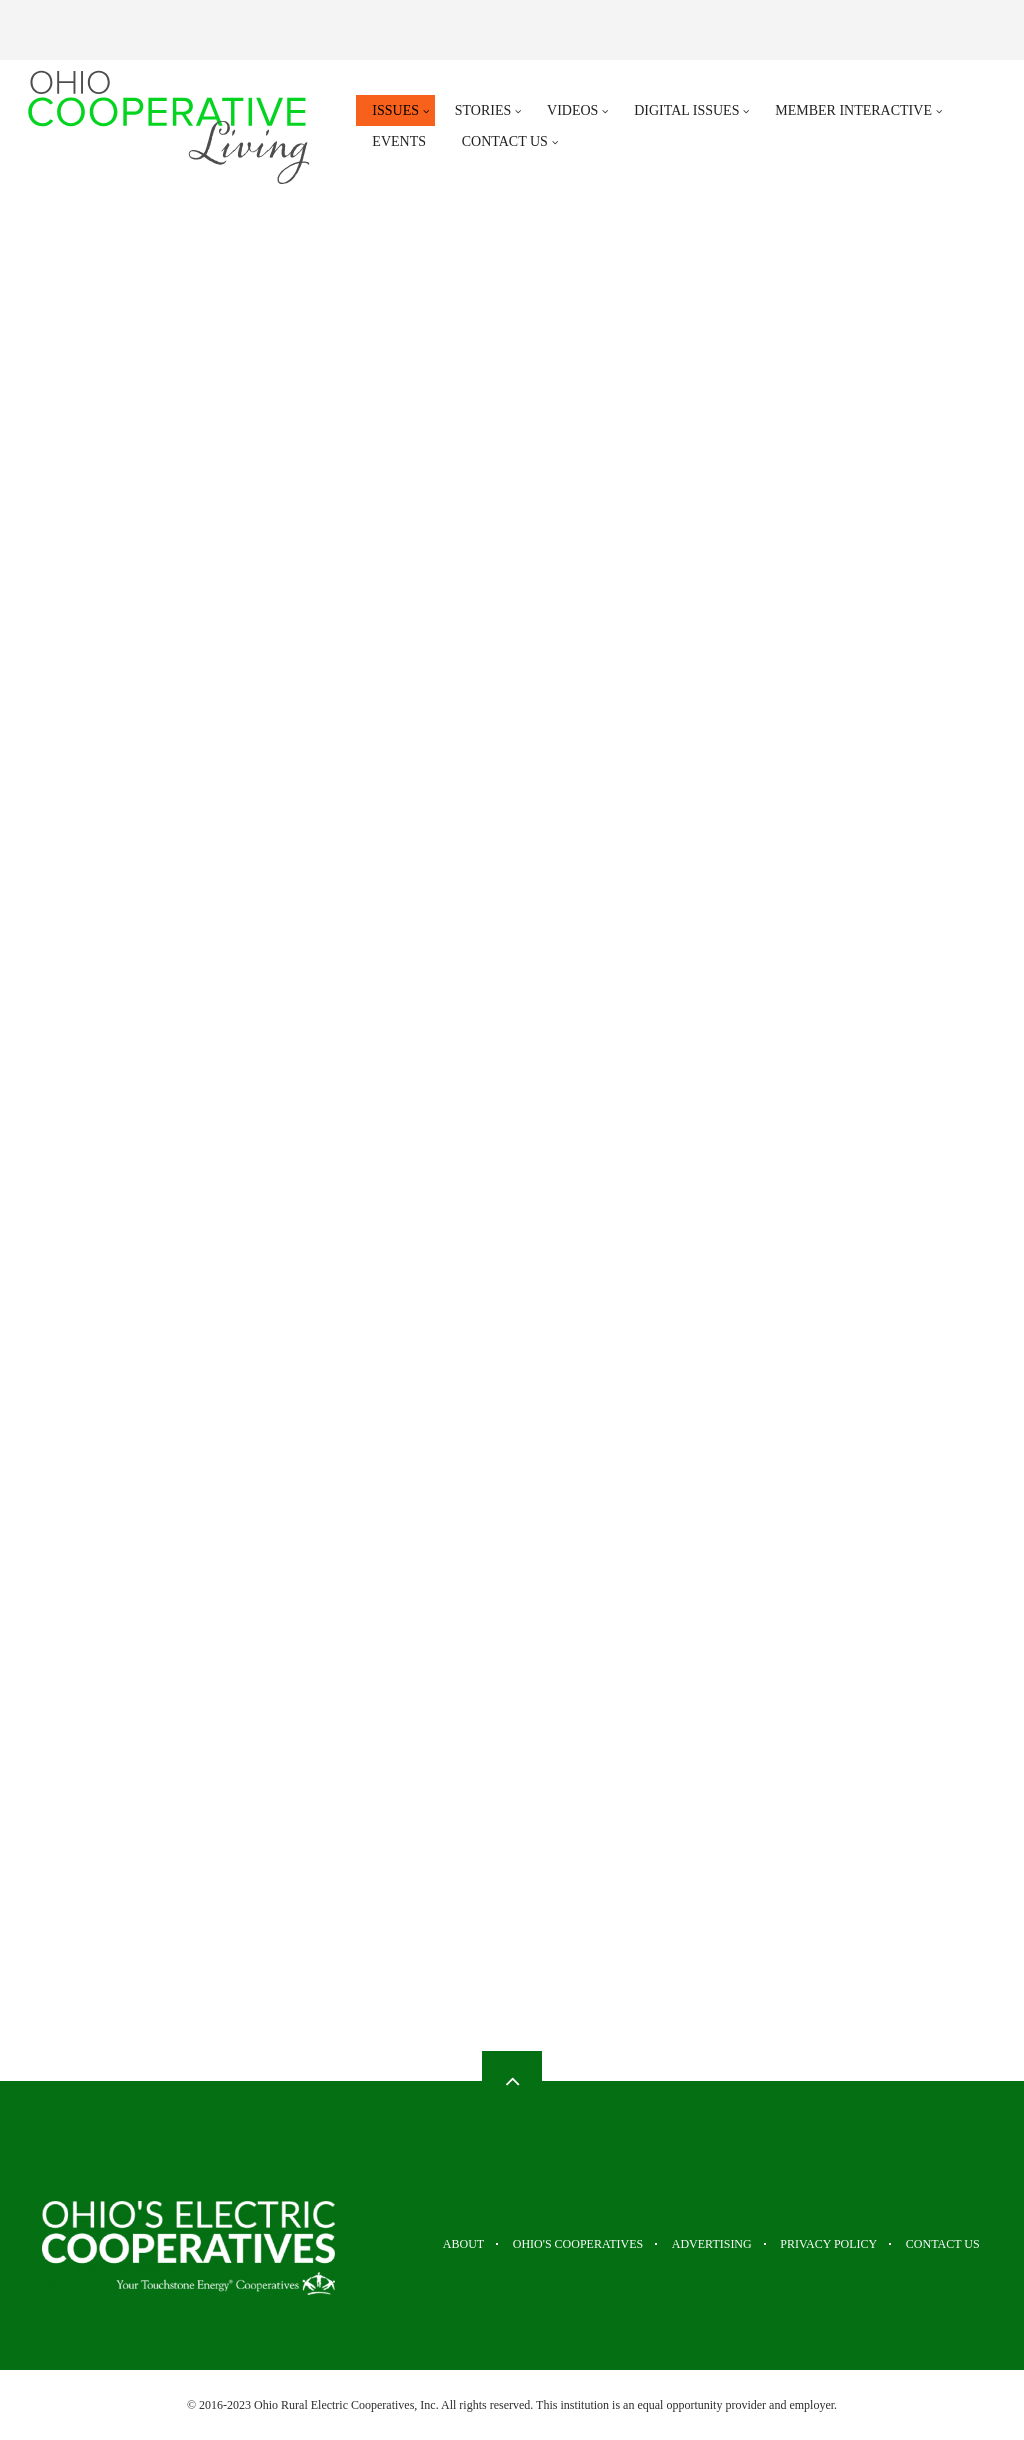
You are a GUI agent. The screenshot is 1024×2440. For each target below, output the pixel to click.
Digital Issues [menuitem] (686, 110)
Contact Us (945, 2244)
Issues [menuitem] (395, 110)
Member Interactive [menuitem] (853, 110)
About (412, 2244)
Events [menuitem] (399, 141)
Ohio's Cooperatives (540, 2244)
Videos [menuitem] (572, 110)
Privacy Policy (817, 2244)
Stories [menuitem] (483, 110)
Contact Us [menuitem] (505, 141)
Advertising (688, 2244)
